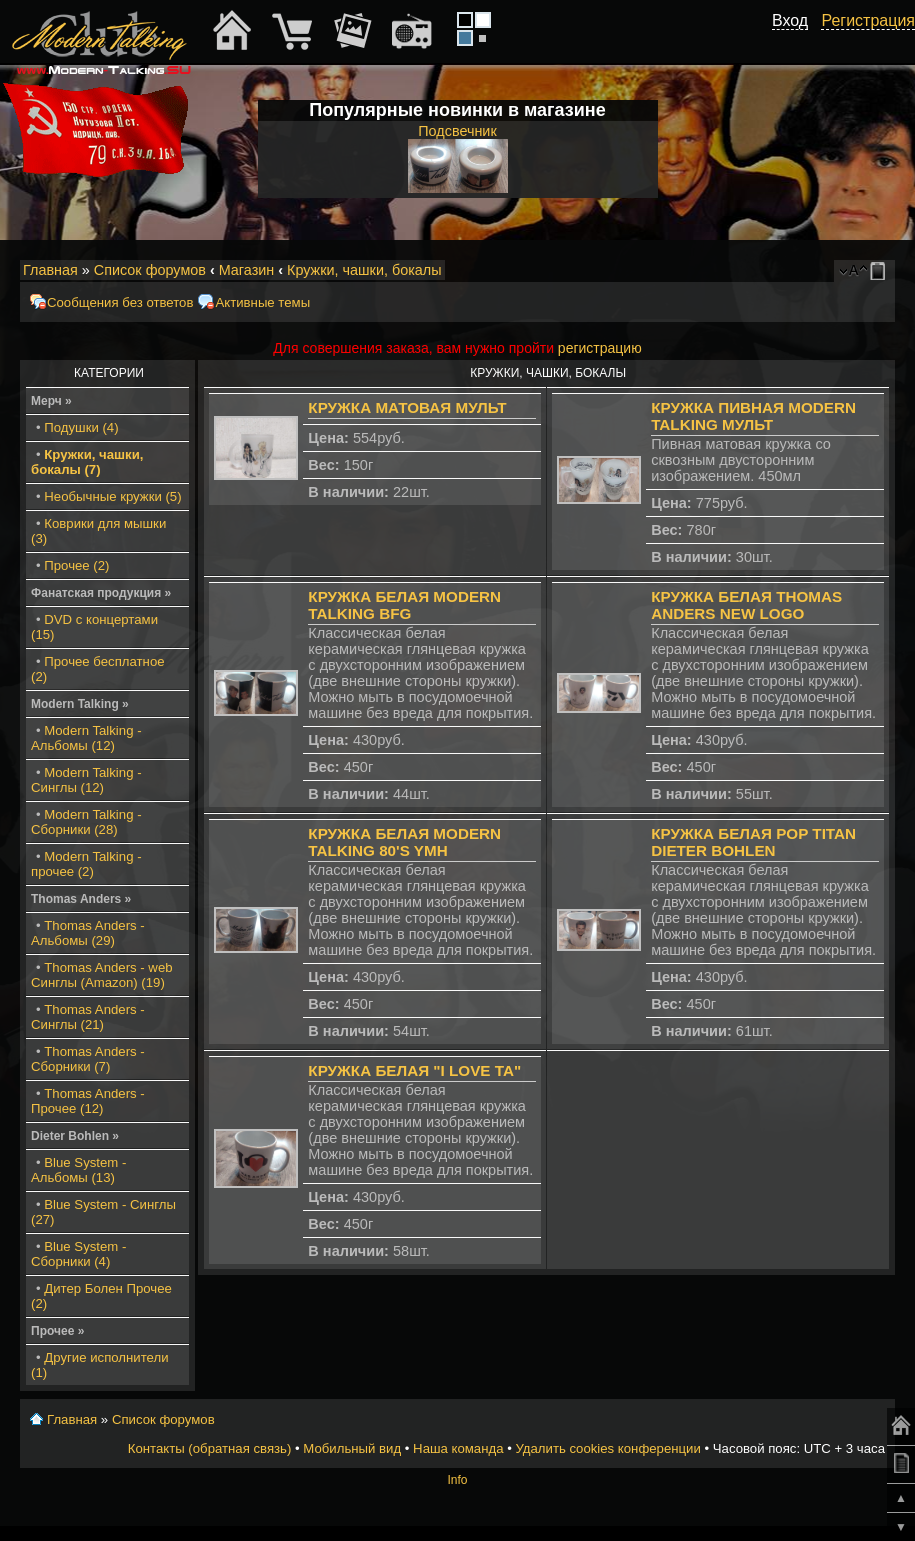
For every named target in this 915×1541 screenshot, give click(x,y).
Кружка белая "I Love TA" (414, 1070)
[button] (797, 43)
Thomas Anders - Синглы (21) (88, 1017)
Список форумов (150, 270)
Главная (50, 270)
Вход (790, 20)
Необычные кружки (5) (112, 496)
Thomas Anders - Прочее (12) (88, 1101)
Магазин (247, 270)
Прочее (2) (76, 565)
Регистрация (868, 20)
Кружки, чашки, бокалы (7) (87, 462)
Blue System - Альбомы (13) (78, 1170)
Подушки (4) (81, 427)
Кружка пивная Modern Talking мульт (753, 416)
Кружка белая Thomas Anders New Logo (746, 605)
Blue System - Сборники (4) (78, 1254)
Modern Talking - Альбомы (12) (86, 738)
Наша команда (458, 1448)
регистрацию (600, 348)
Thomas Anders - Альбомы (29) (88, 933)
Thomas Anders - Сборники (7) (88, 1059)
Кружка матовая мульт (407, 407)
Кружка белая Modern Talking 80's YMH (404, 842)
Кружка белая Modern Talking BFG (404, 605)
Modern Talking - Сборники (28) (86, 822)
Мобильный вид (881, 271)
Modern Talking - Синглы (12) (86, 780)
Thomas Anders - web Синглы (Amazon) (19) (102, 975)
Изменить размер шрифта (853, 271)
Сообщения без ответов (120, 302)
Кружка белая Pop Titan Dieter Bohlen (753, 842)
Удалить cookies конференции (607, 1448)
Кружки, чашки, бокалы (364, 270)
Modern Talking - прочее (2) (86, 864)
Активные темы (262, 302)
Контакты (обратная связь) (210, 1448)
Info (457, 1480)
